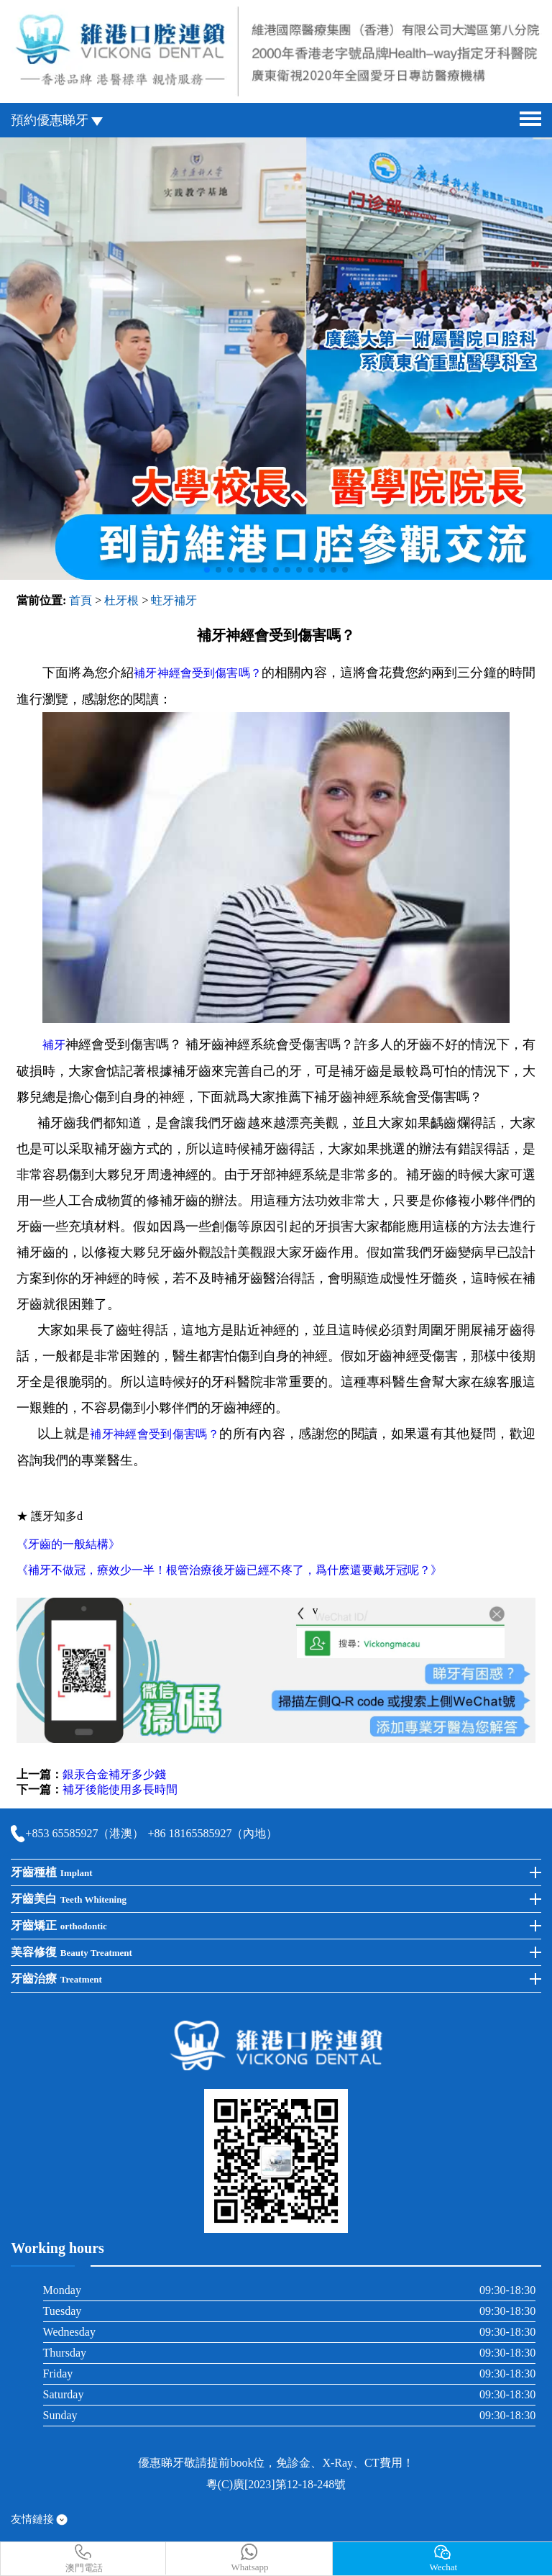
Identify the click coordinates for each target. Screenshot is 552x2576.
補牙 (53, 1045)
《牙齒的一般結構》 (68, 1544)
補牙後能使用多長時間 (120, 1789)
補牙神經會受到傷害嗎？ (198, 673)
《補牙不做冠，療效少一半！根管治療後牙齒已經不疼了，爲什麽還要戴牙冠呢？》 (229, 1570)
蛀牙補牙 (174, 600)
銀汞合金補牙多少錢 (114, 1774)
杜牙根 (121, 600)
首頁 (80, 600)
